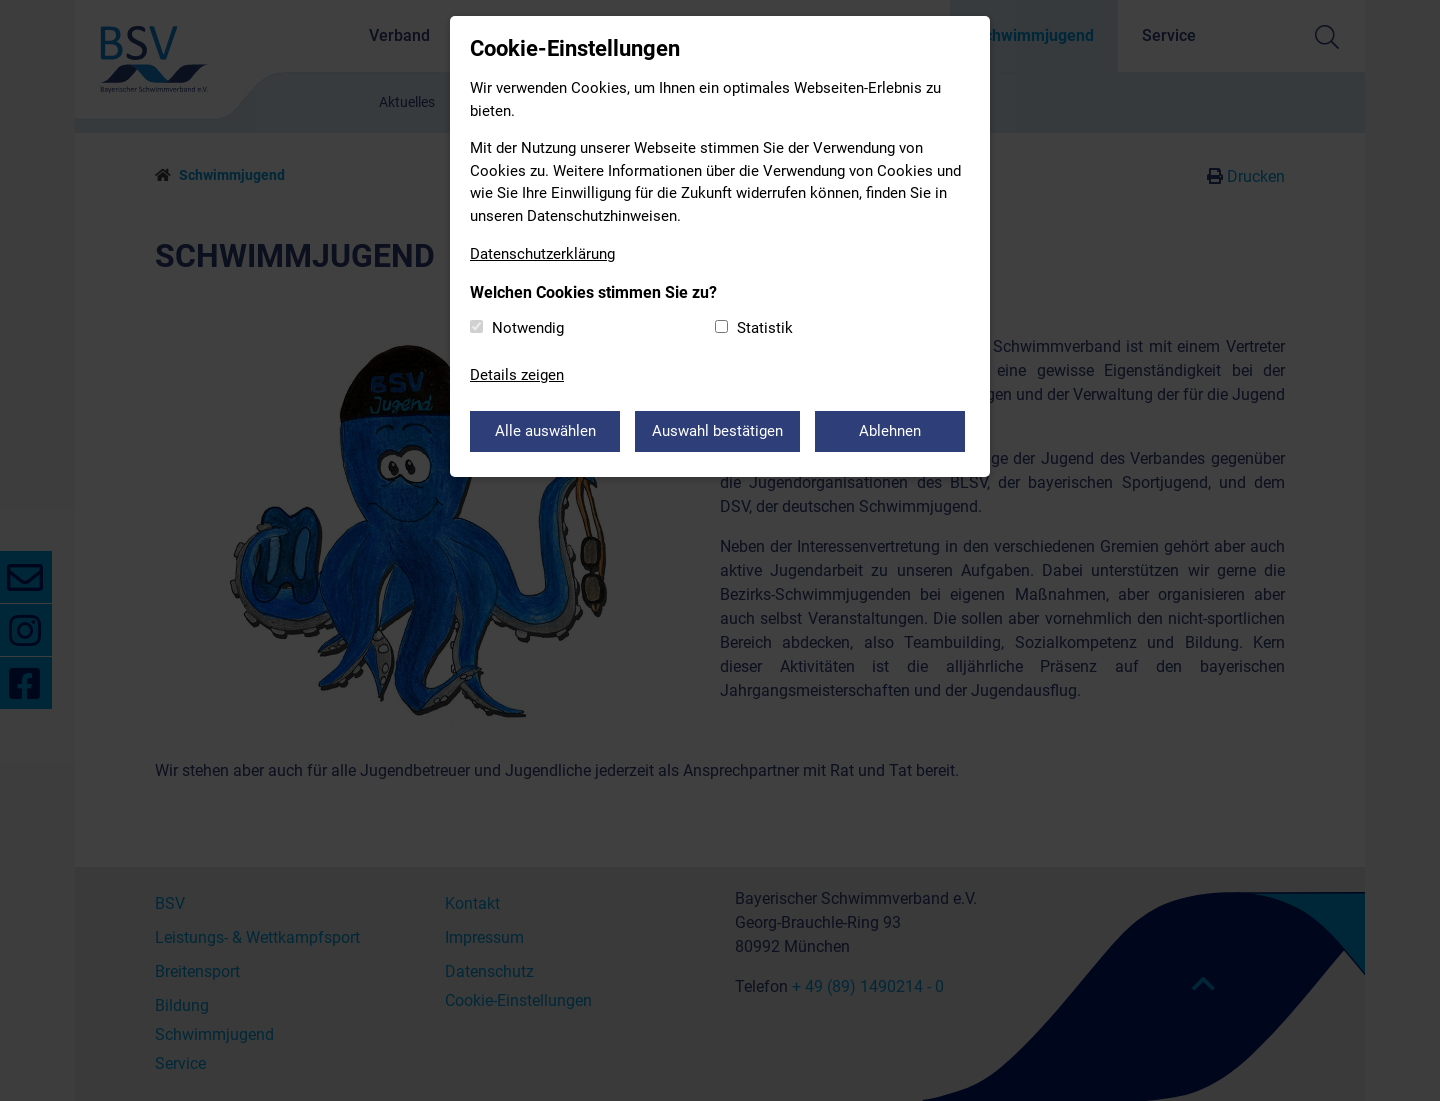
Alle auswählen (545, 431)
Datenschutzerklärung (542, 254)
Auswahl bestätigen (717, 431)
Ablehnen (890, 431)
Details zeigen (517, 375)
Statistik (765, 328)
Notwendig (528, 328)
